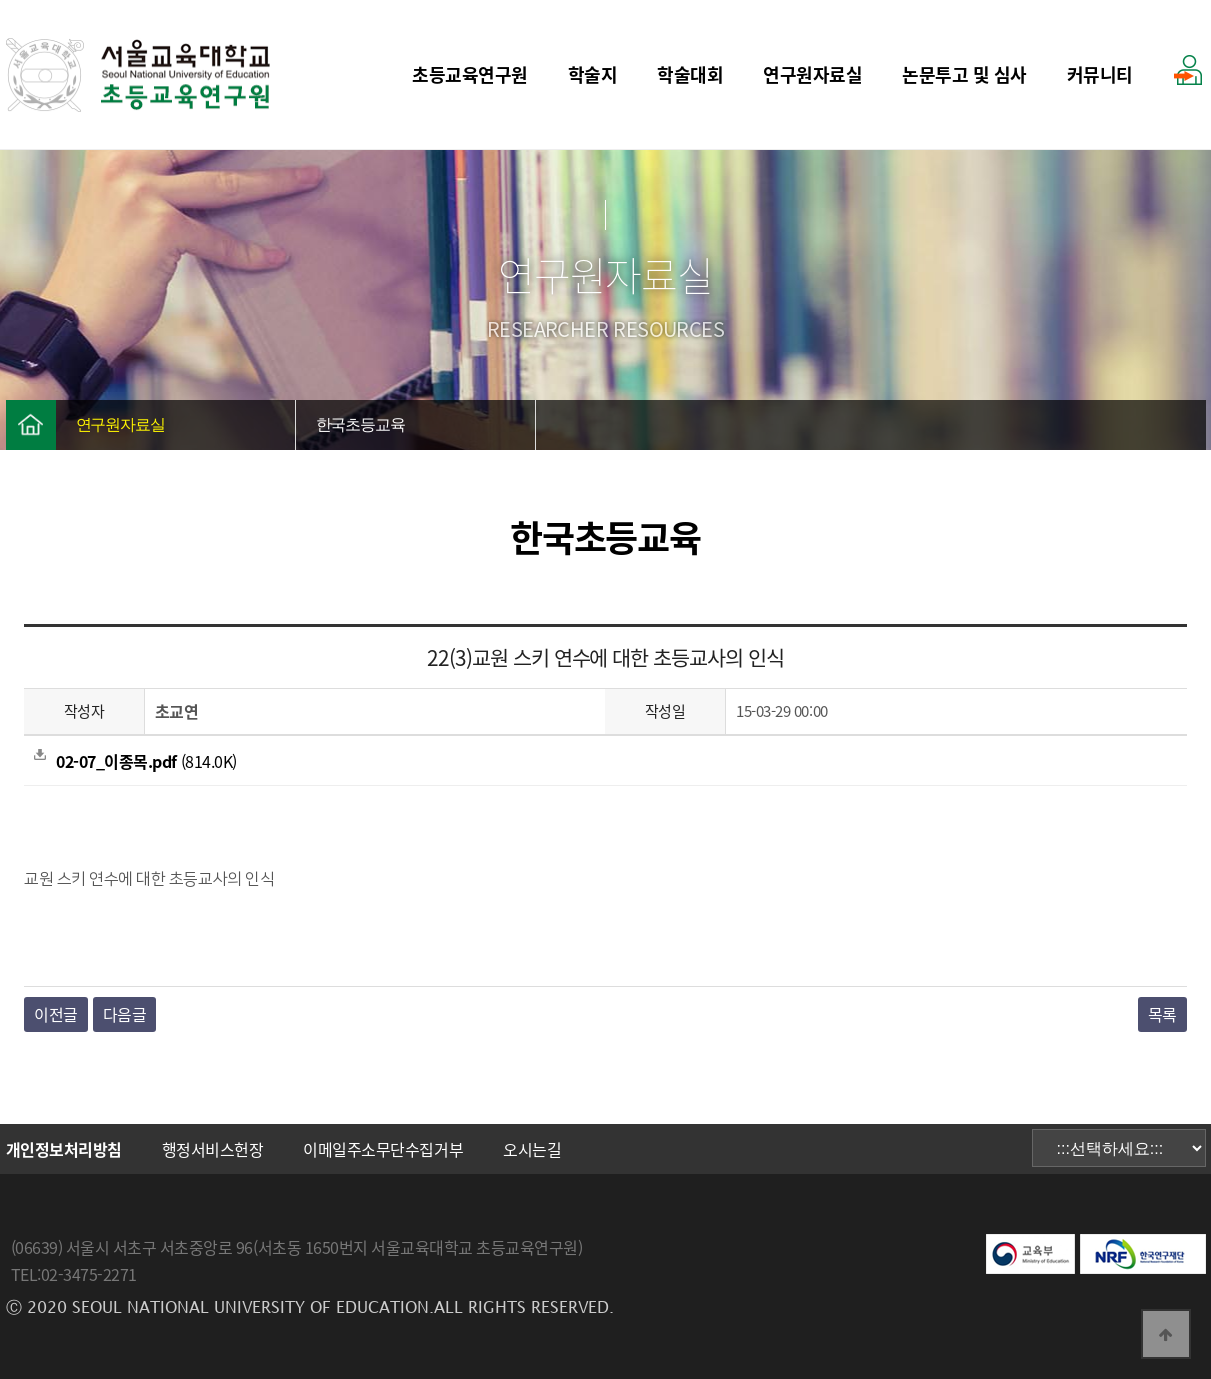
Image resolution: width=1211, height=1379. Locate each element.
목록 (1162, 1014)
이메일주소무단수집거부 (383, 1149)
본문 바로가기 (0, 0)
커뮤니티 (1100, 74)
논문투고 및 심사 (964, 74)
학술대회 (690, 74)
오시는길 (532, 1149)
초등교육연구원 (470, 74)
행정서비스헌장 (213, 1149)
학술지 (593, 74)
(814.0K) (135, 761)
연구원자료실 (812, 74)
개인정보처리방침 (64, 1149)
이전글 (56, 1014)
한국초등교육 (360, 424)
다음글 (125, 1014)
